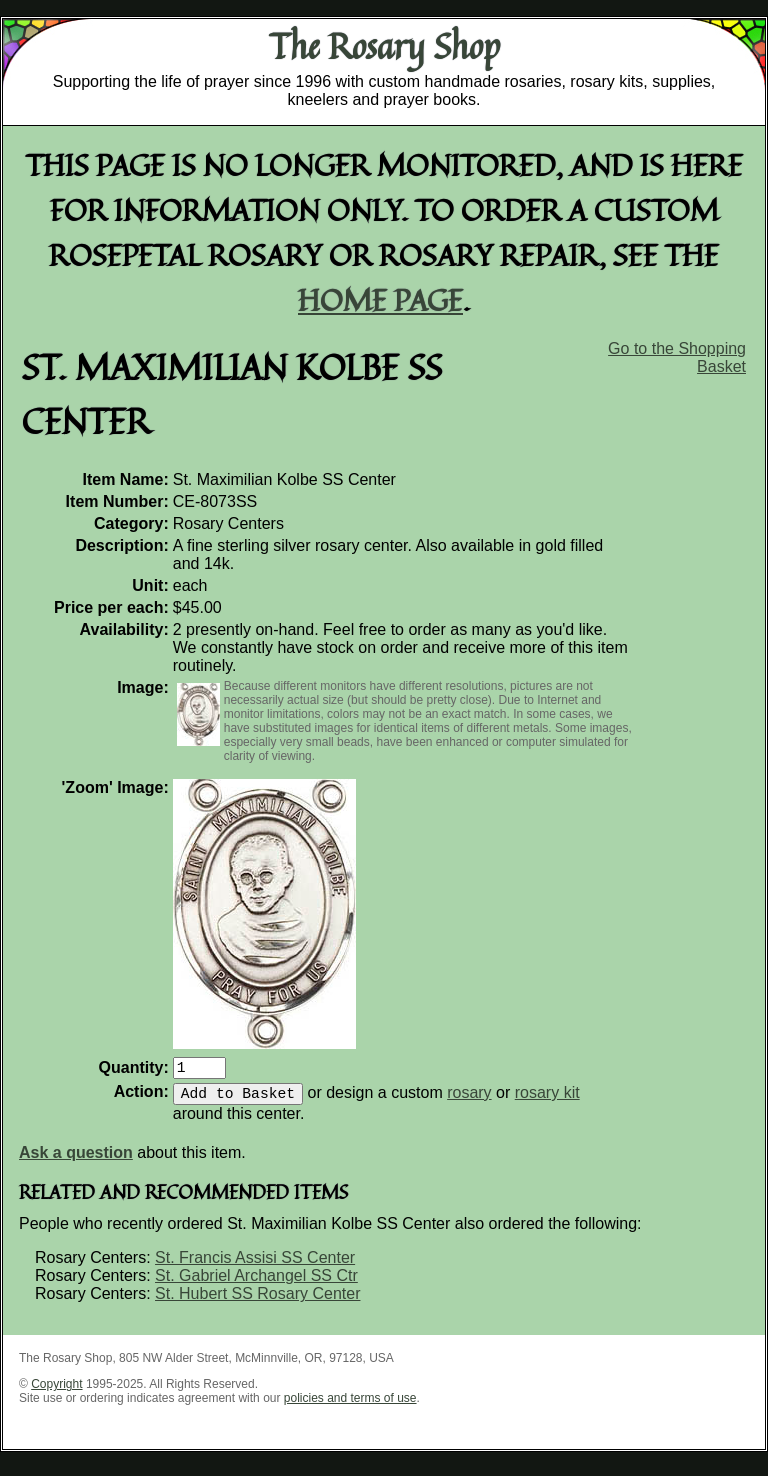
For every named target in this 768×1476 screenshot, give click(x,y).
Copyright (56, 1392)
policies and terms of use (350, 1406)
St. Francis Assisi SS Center (255, 1265)
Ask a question (76, 1160)
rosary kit (547, 1100)
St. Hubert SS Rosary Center (257, 1301)
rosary (469, 1100)
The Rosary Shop (384, 46)
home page (380, 299)
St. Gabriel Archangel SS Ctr (256, 1283)
